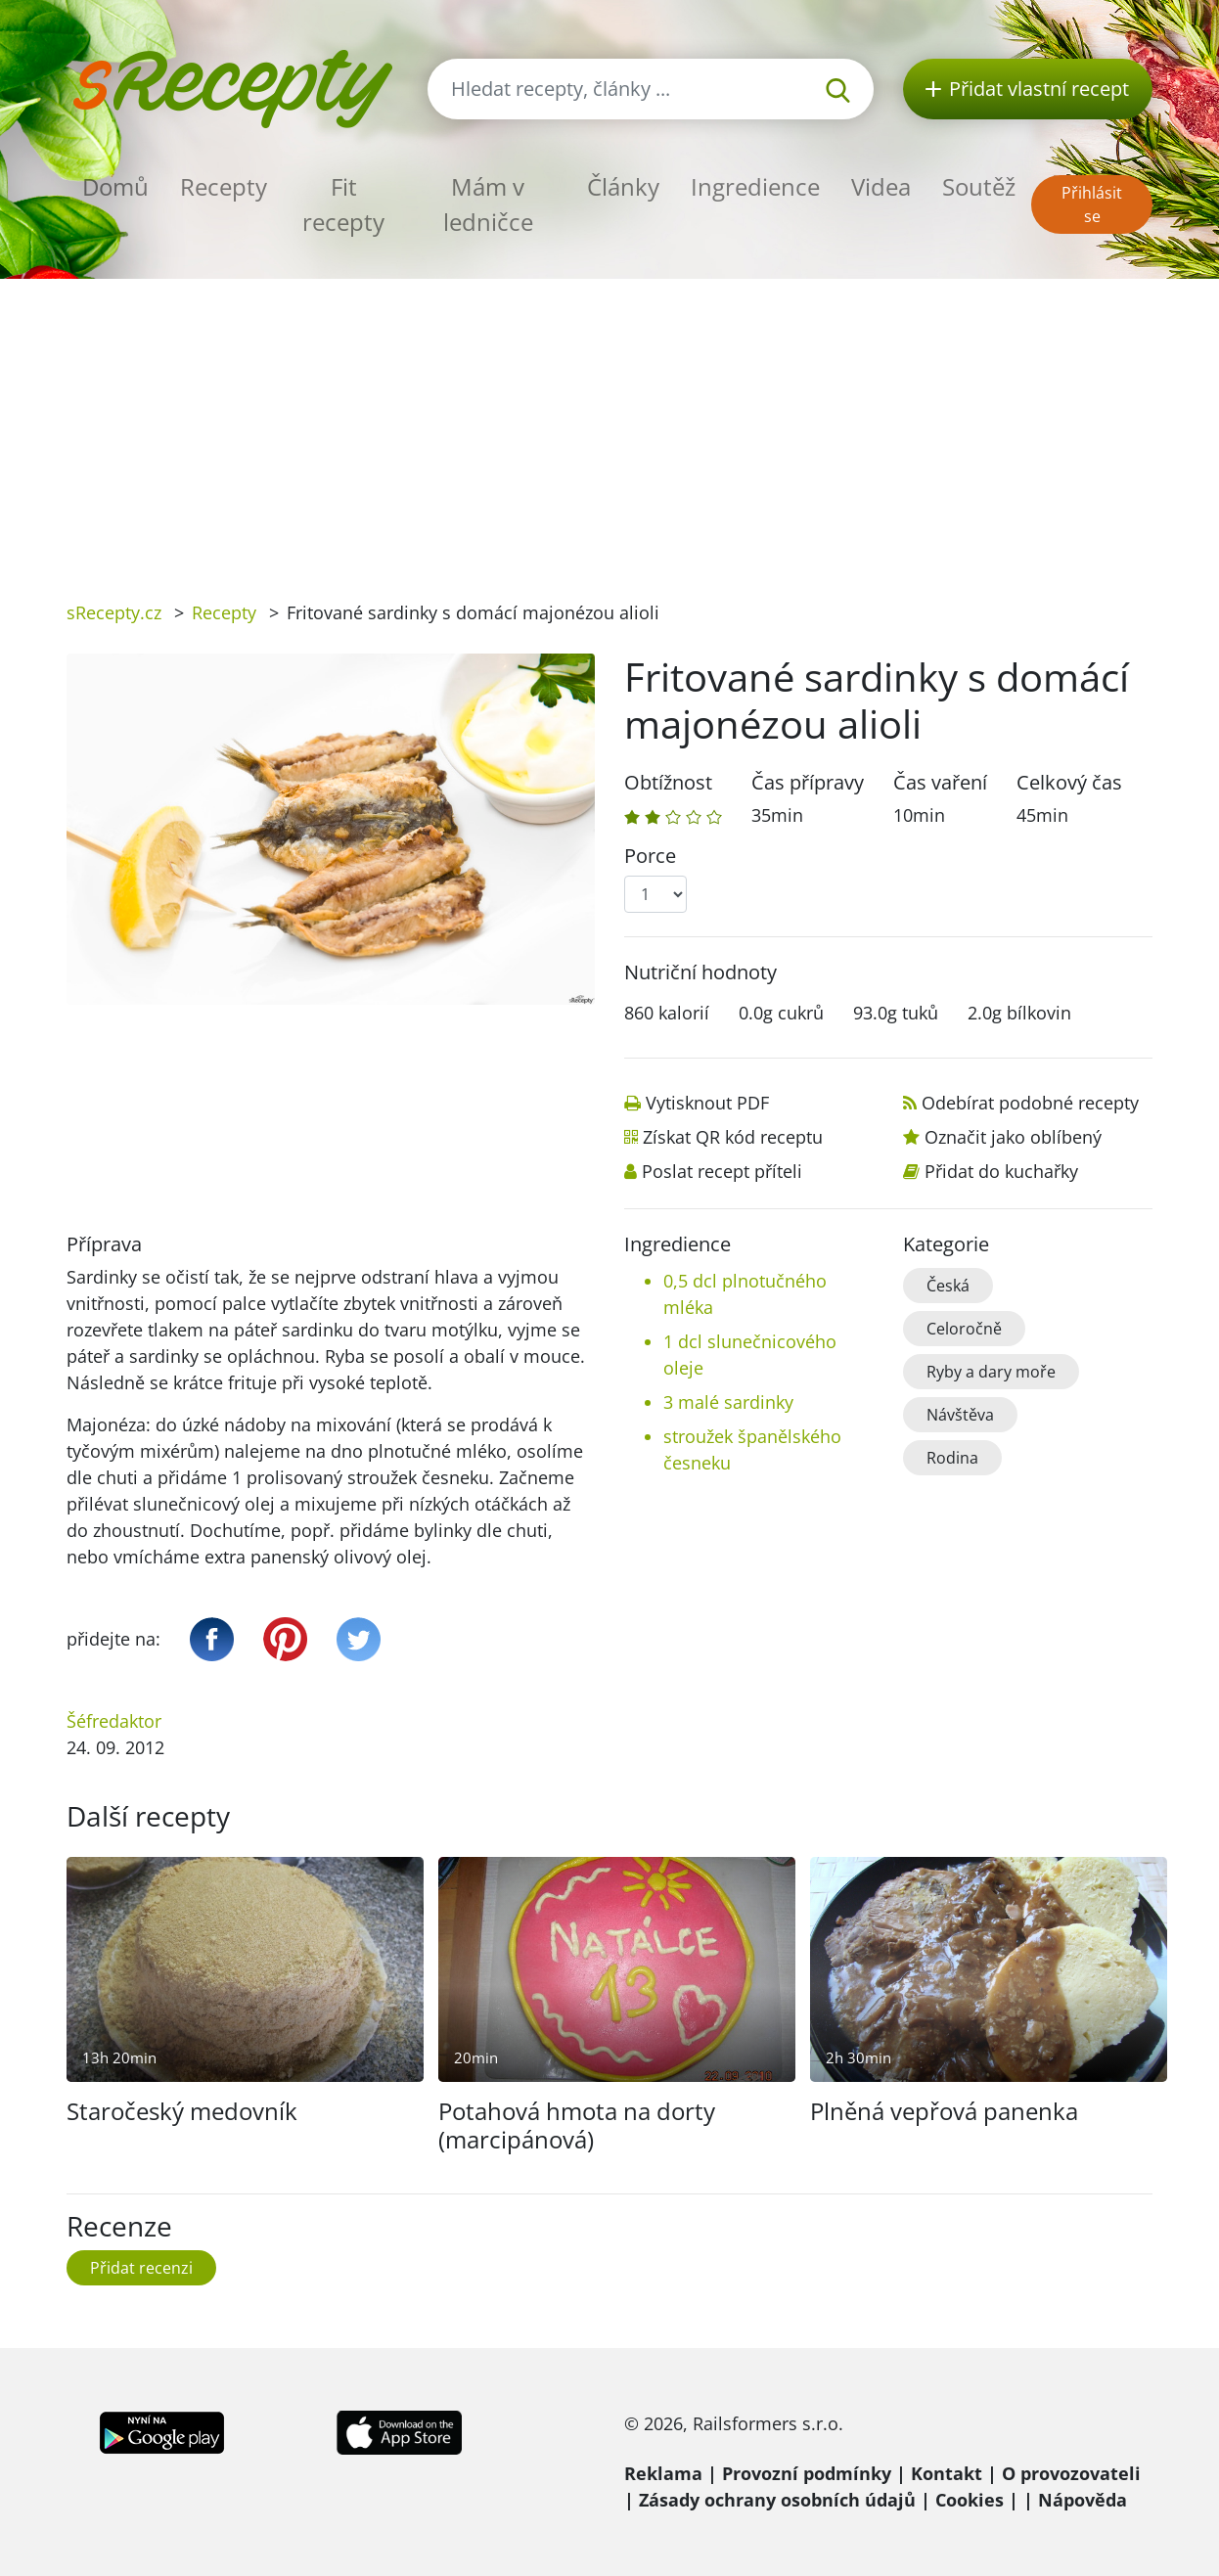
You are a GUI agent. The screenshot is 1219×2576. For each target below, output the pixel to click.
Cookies (969, 2499)
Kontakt (946, 2473)
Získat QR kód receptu (733, 1137)
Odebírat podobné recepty (1030, 1102)
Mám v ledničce (488, 204)
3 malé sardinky (728, 1402)
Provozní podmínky (806, 2473)
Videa (881, 186)
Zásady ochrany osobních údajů (777, 2499)
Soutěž (979, 186)
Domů (115, 186)
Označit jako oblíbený (1013, 1137)
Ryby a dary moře (991, 1371)
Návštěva (960, 1414)
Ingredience (755, 186)
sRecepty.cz (114, 612)
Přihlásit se (1091, 204)
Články (623, 186)
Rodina (952, 1458)
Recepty (223, 186)
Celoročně (964, 1328)
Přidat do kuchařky (1001, 1171)
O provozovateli (1071, 2473)
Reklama (663, 2473)
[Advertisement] (609, 426)
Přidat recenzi (141, 2268)
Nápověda (1082, 2499)
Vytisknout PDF (707, 1102)
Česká (948, 1285)
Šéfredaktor (114, 1721)
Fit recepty (343, 204)
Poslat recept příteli (722, 1171)
